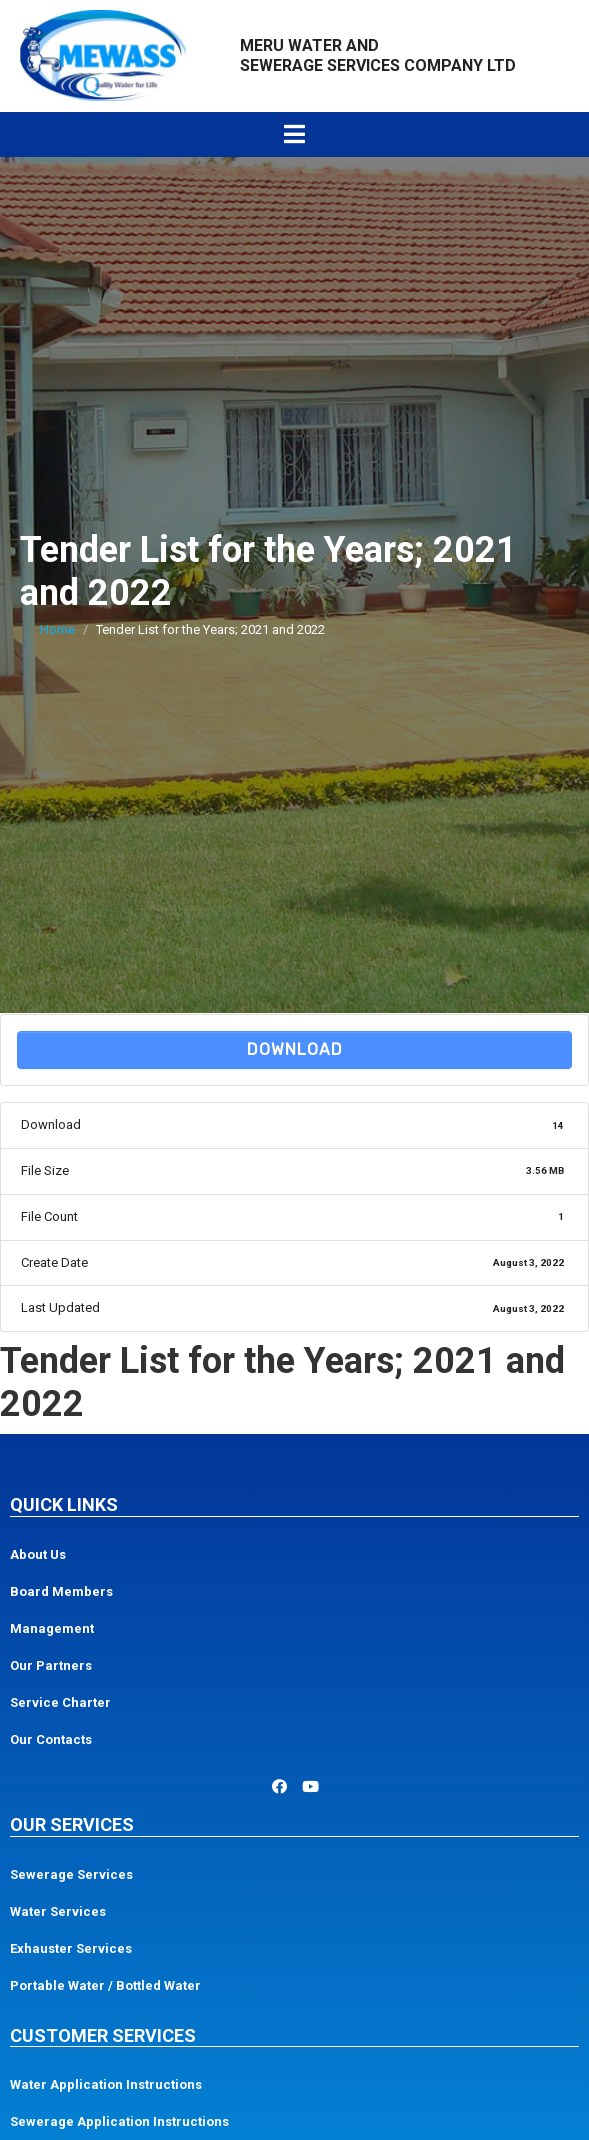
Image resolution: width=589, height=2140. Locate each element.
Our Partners (51, 1665)
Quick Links (64, 1504)
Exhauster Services (71, 1948)
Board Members (61, 1591)
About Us (38, 1554)
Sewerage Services (71, 1874)
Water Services (58, 1911)
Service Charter (60, 1702)
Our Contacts (51, 1739)
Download (295, 1049)
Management (52, 1628)
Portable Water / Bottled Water (105, 1985)
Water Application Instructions (106, 2084)
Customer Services (103, 2035)
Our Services (72, 1824)
